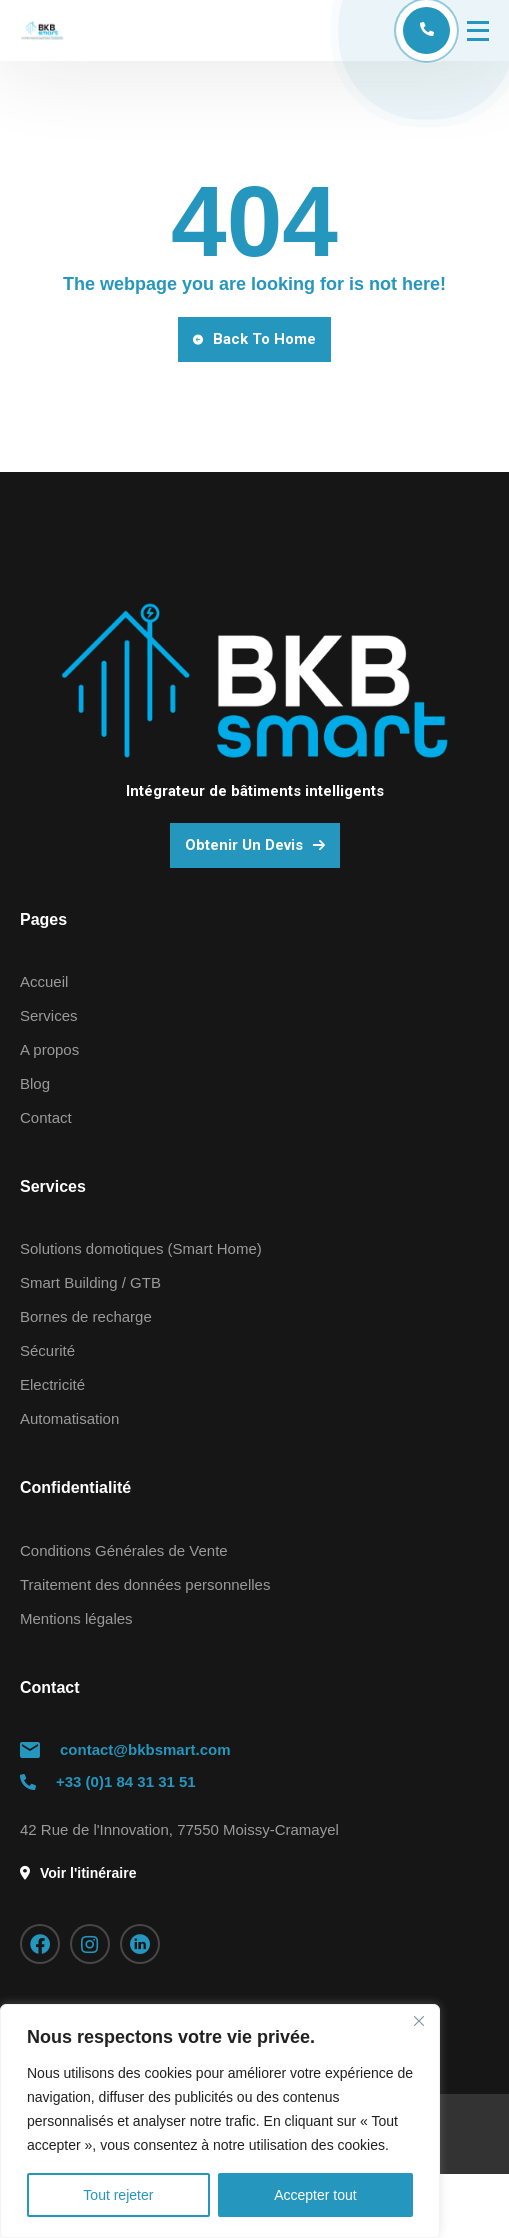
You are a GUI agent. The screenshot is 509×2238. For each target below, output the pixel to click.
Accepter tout (315, 2195)
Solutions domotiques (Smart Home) (141, 1248)
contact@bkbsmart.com (145, 1749)
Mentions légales (76, 1618)
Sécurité (47, 1350)
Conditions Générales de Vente (124, 1550)
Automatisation (69, 1418)
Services (49, 1015)
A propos (49, 1049)
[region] (220, 2121)
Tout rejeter (118, 2195)
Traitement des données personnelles (145, 1584)
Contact (46, 1117)
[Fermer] (419, 2021)
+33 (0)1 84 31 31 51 (126, 1781)
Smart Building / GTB (90, 1282)
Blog (35, 1083)
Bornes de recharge (86, 1316)
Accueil (44, 981)
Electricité (52, 1384)
